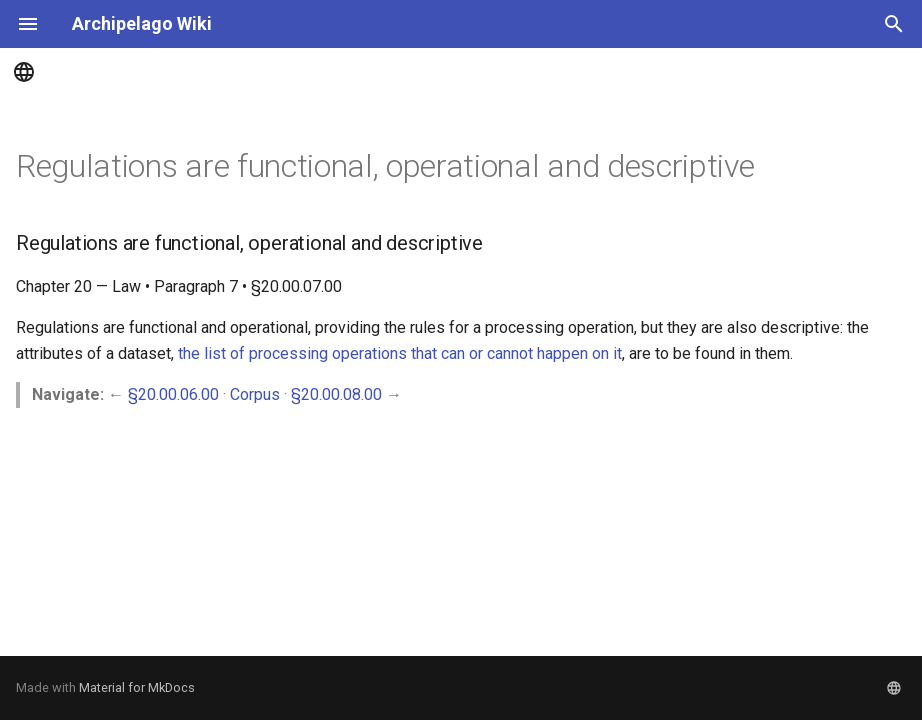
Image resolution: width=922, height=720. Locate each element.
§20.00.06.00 (173, 394)
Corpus (255, 394)
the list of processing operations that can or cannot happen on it (400, 353)
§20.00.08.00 (336, 394)
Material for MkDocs (137, 687)
